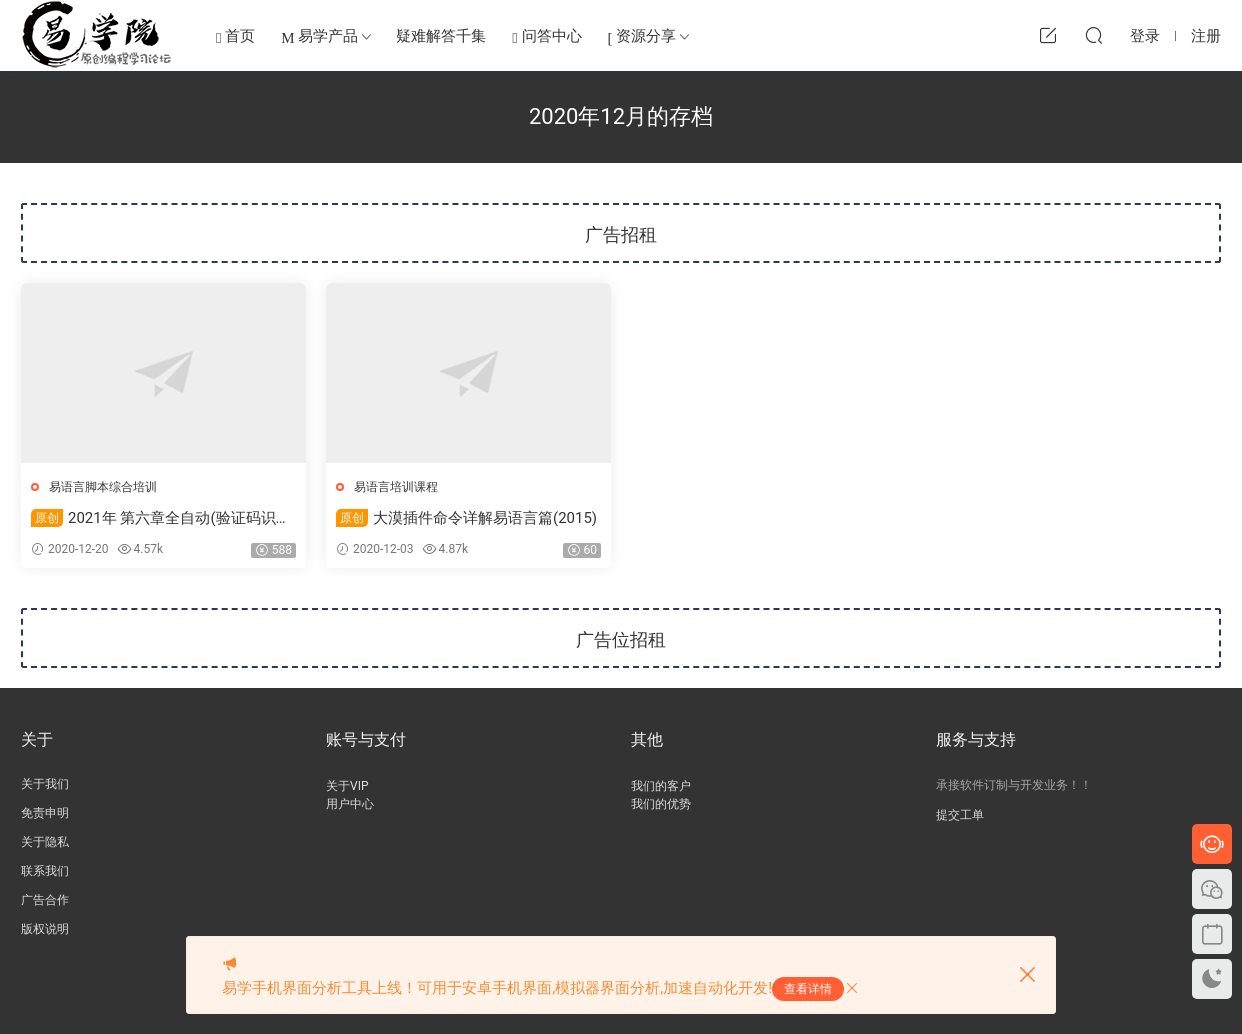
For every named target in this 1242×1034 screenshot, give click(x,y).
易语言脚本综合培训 (103, 487)
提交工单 (960, 815)
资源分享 (642, 37)
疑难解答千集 (441, 36)
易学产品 (319, 37)
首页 (235, 37)
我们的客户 (661, 786)
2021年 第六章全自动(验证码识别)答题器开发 (163, 518)
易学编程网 (97, 35)
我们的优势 (661, 804)
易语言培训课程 (396, 487)
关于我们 (45, 784)
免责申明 (45, 813)
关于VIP (347, 786)
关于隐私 (45, 842)
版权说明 (45, 929)
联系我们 (45, 871)
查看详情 (808, 989)
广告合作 (45, 900)
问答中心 (546, 37)
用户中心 (350, 804)
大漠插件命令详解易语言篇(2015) (466, 518)
